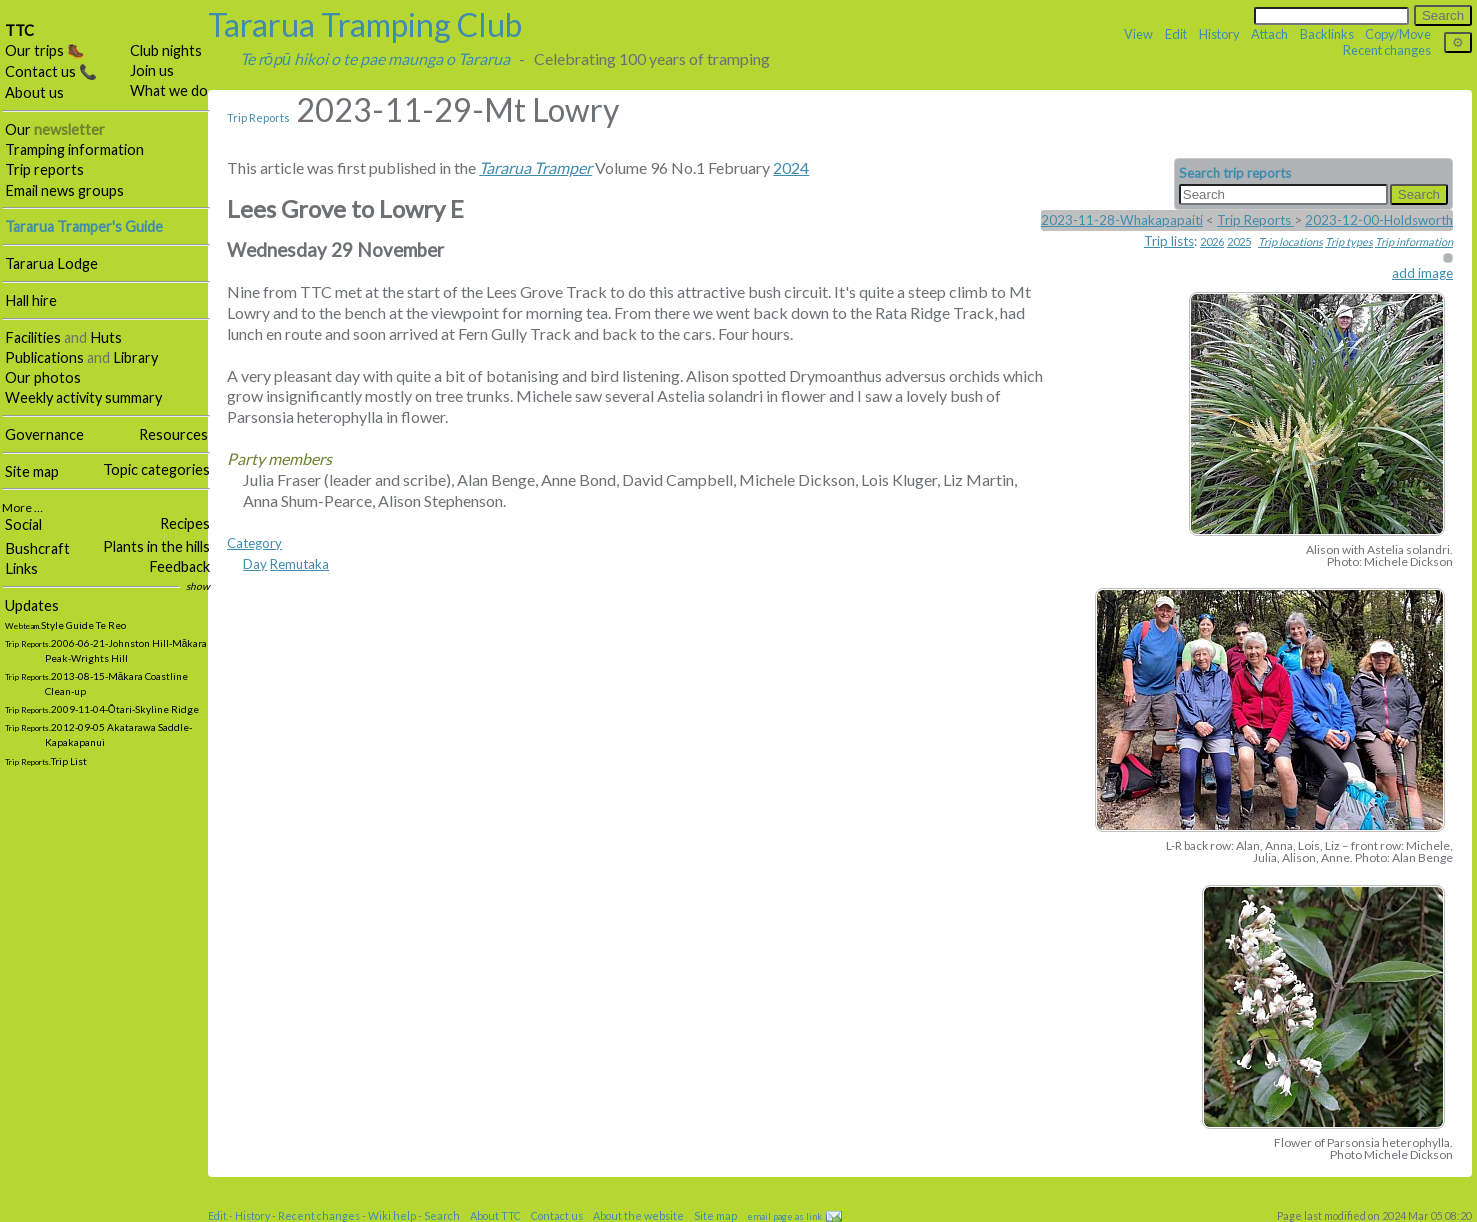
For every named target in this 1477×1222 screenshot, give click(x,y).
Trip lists (1169, 241)
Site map (32, 471)
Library (135, 357)
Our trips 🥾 (45, 50)
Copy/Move (1398, 34)
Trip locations (1290, 241)
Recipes (185, 523)
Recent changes (1387, 50)
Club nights (166, 50)
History (1219, 34)
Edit (1176, 34)
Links (21, 568)
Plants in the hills (156, 546)
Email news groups (64, 190)
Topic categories (156, 469)
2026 (1212, 241)
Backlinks (1327, 34)
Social (23, 524)
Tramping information (74, 149)
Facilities (33, 337)
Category (254, 543)
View (1138, 34)
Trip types (1349, 241)
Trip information (1414, 241)
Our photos (43, 377)
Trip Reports (258, 117)
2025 (1239, 241)
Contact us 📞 (51, 71)
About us (34, 92)
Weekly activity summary (83, 397)
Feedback (179, 566)
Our (55, 129)
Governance (44, 434)
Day (255, 564)
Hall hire (31, 300)
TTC (19, 30)
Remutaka (299, 564)
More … (22, 507)
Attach (1269, 34)
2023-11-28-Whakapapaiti (1122, 220)
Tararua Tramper (535, 167)
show (198, 586)
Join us (152, 70)
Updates (32, 605)
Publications (44, 357)
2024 (791, 167)
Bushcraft (37, 548)
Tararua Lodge (51, 263)
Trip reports (44, 169)
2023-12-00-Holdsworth (1379, 220)
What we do (169, 90)
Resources (173, 434)
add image (1422, 273)
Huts (106, 337)
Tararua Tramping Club (365, 24)
